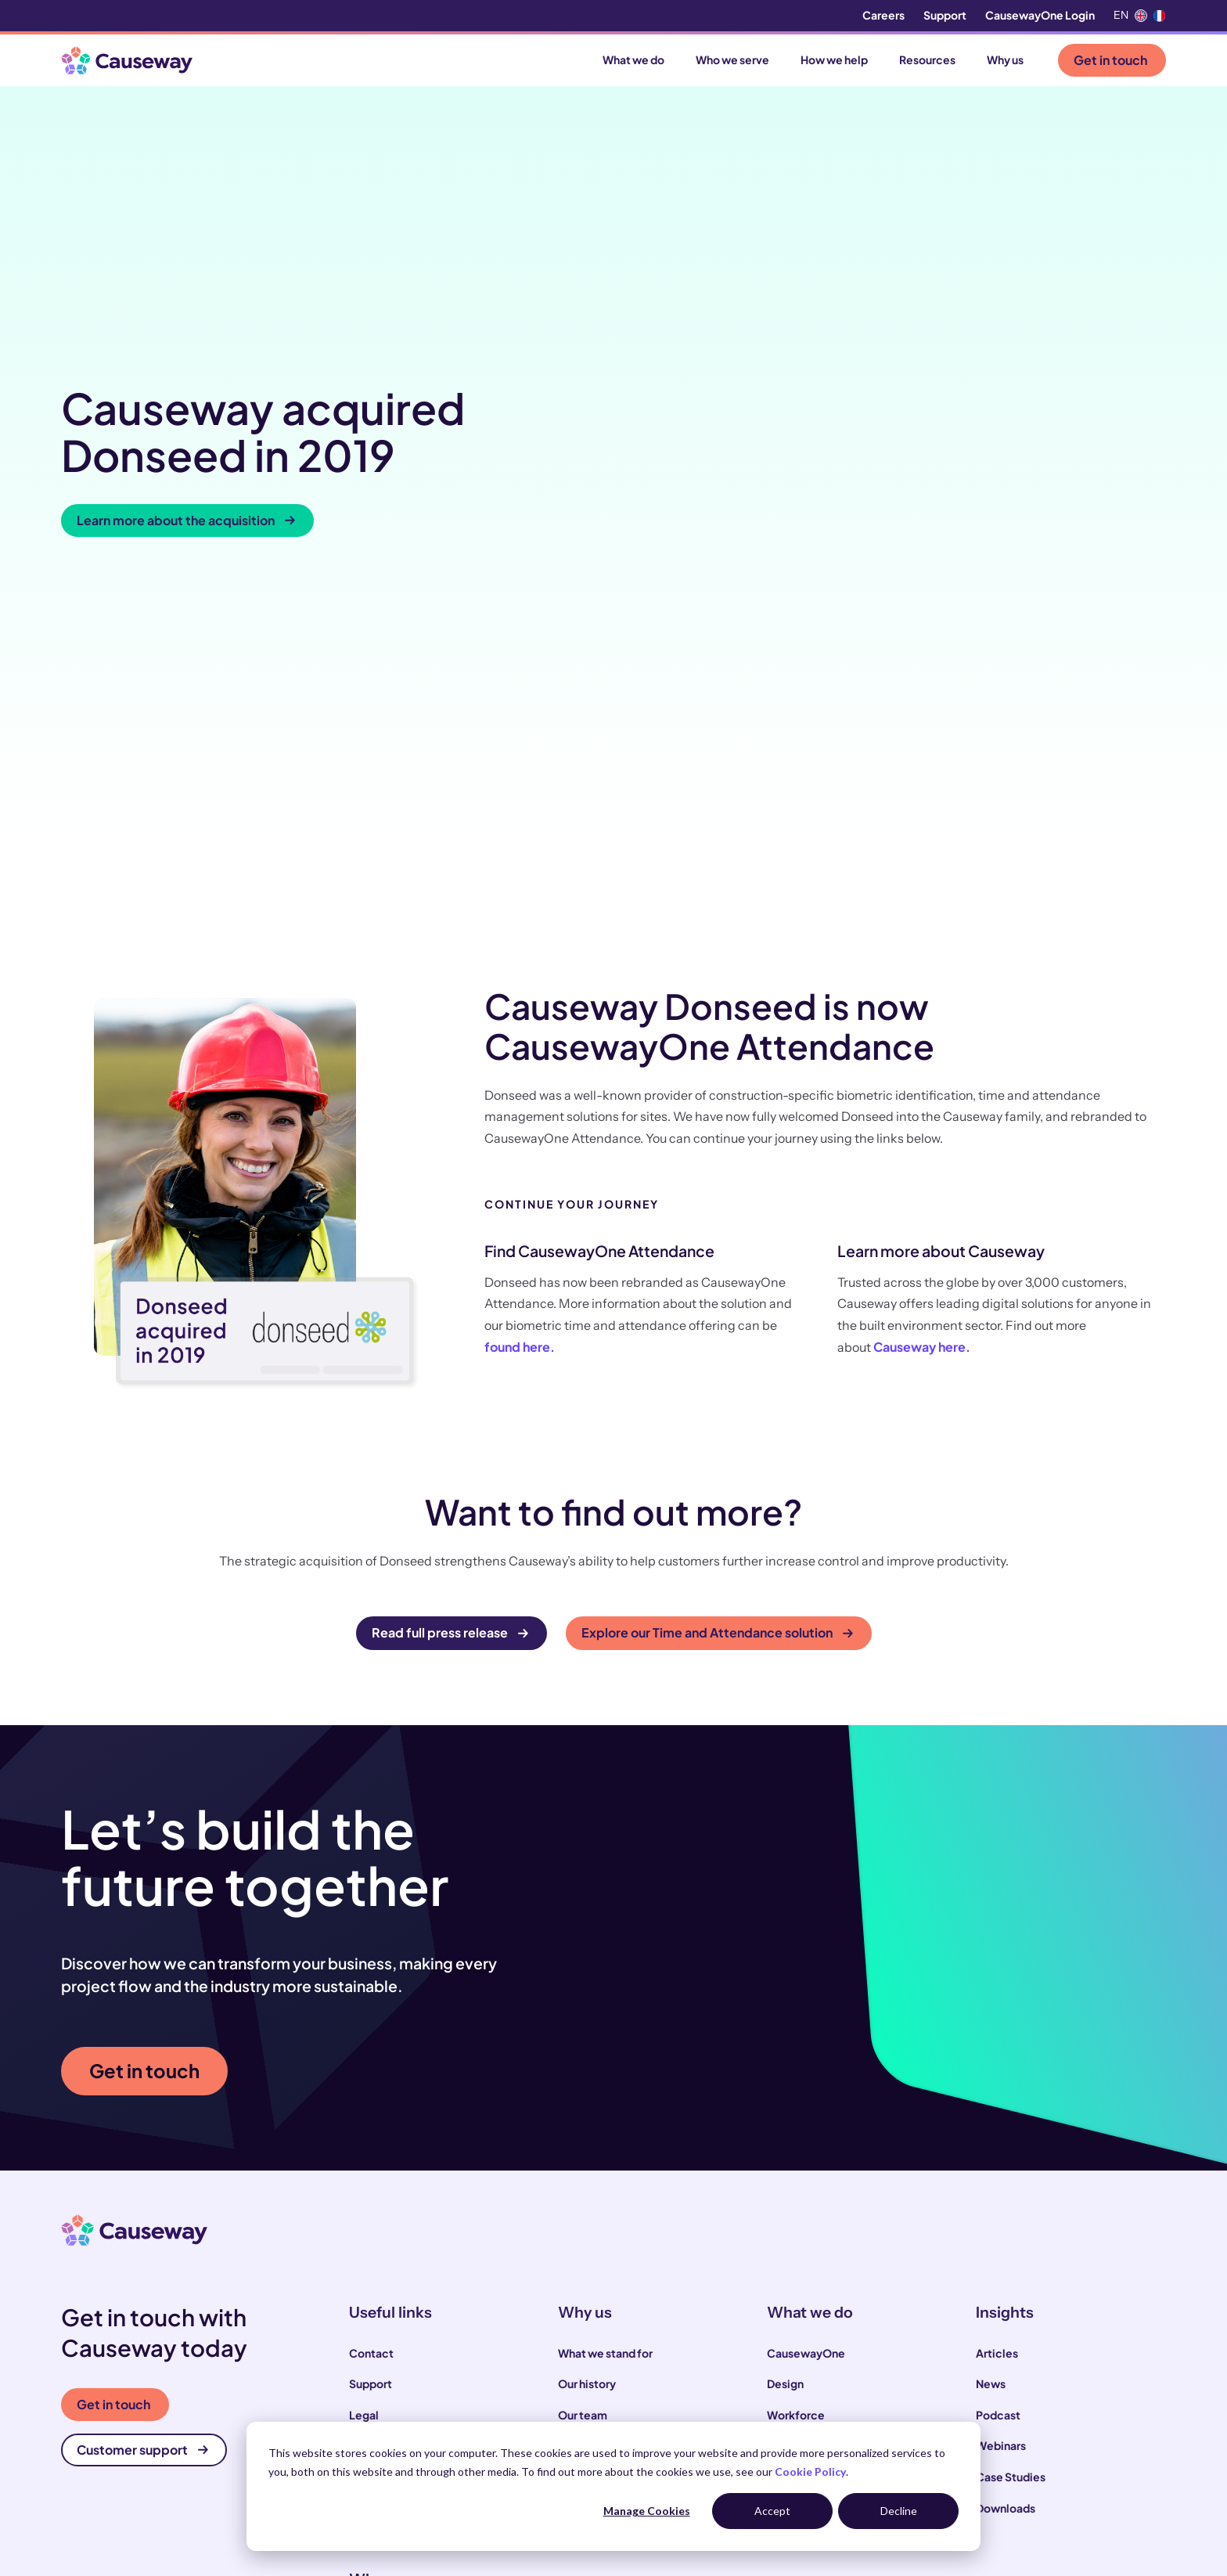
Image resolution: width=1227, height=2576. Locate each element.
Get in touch (1110, 60)
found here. (519, 1037)
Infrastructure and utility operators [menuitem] (440, 2371)
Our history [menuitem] (587, 2073)
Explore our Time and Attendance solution (717, 1322)
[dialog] (613, 2486)
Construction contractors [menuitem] (416, 2309)
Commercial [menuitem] (800, 2167)
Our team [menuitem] (582, 2105)
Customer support (142, 2139)
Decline (898, 2510)
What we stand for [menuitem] (605, 2043)
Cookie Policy (810, 2471)
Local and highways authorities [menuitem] (430, 2340)
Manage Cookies (646, 2510)
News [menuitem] (991, 2073)
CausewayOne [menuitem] (806, 2043)
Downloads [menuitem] (1005, 2197)
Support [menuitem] (944, 15)
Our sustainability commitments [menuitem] (643, 2135)
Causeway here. (921, 1037)
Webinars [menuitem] (1001, 2135)
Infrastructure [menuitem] (803, 2197)
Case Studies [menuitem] (1010, 2167)
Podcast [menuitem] (998, 2105)
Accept (772, 2510)
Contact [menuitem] (371, 2043)
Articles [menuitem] (997, 2043)
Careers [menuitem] (883, 15)
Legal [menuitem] (364, 2105)
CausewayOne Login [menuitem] (1040, 15)
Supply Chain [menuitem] (801, 2135)
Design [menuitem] (785, 2073)
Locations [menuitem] (375, 2167)
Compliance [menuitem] (382, 2135)
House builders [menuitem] (388, 2402)
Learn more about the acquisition (186, 364)
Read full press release (450, 1322)
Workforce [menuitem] (796, 2105)
